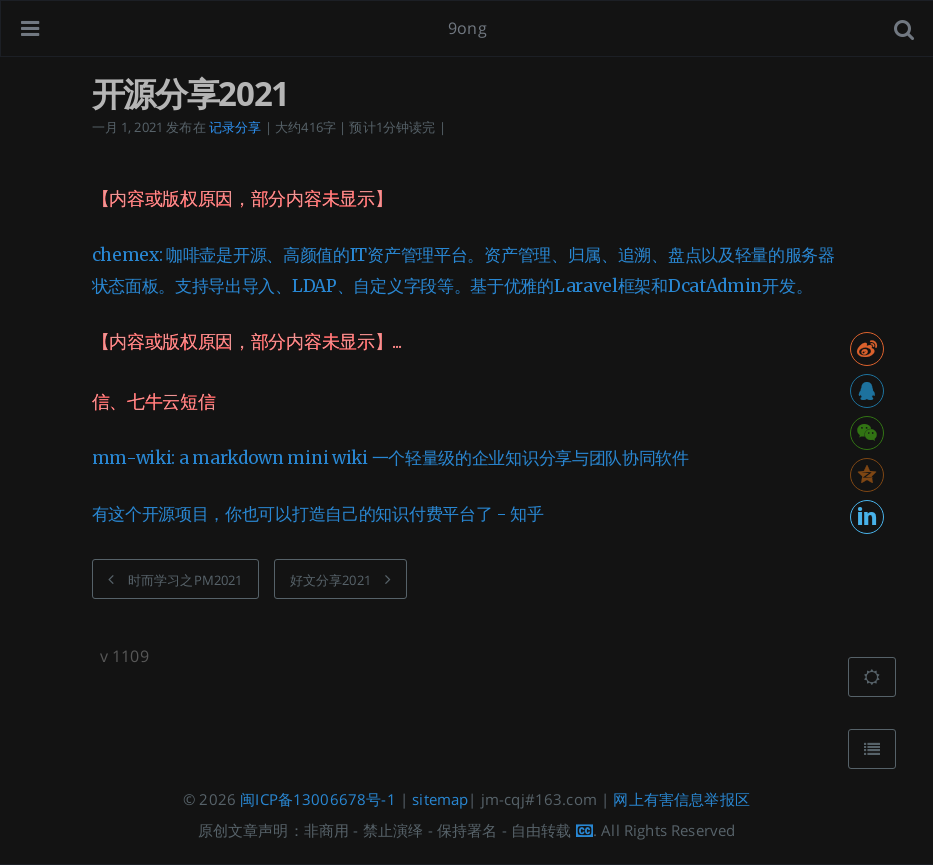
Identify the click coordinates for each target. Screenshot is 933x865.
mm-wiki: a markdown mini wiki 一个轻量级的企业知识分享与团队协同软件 (390, 458)
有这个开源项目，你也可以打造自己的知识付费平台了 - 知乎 (318, 514)
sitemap (440, 799)
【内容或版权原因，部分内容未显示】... (247, 341)
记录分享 (235, 127)
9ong (467, 28)
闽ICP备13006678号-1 (318, 799)
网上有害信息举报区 (681, 799)
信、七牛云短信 (154, 401)
